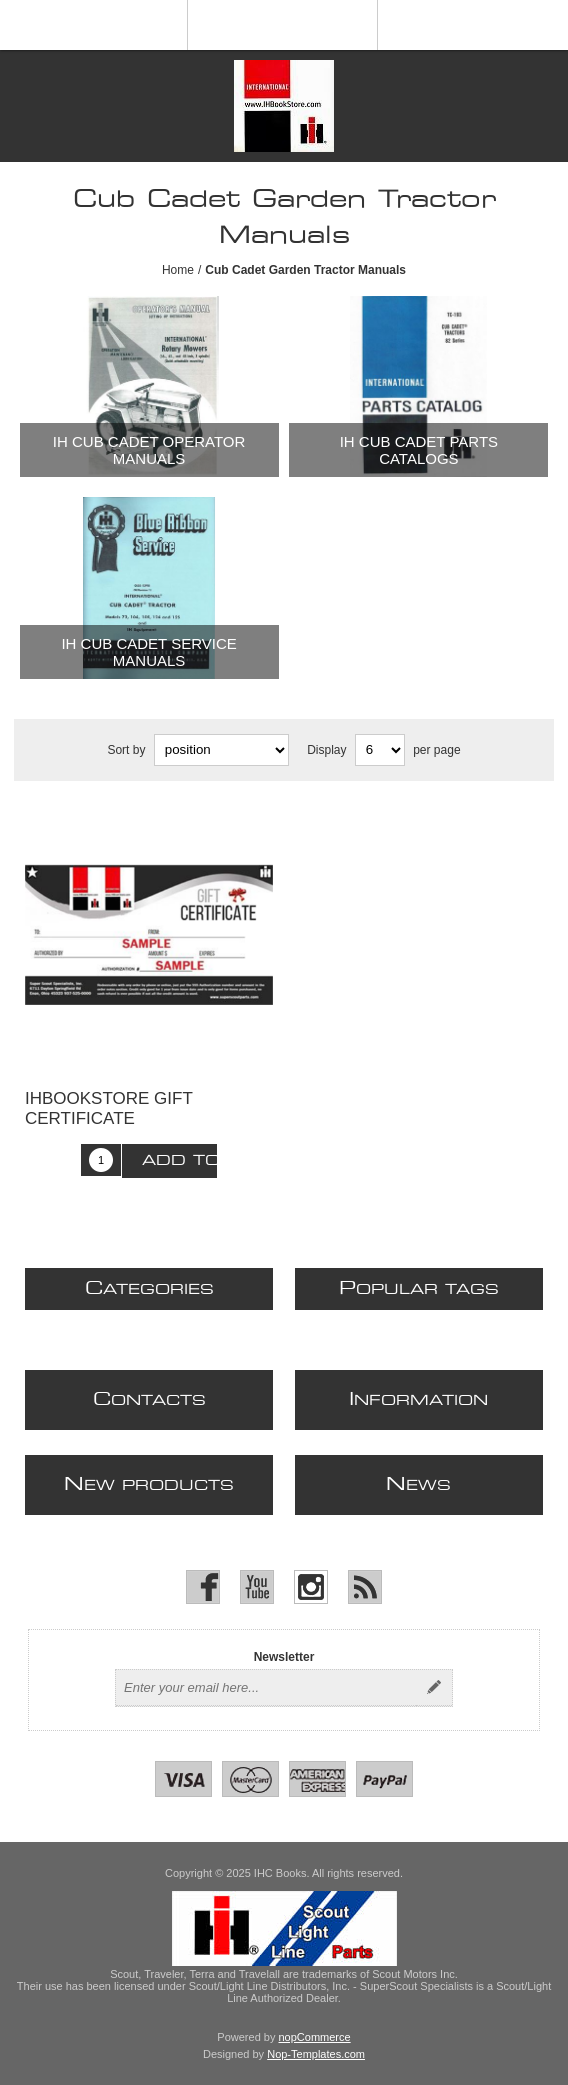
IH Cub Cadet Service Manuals (148, 652)
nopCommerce (315, 2037)
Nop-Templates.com (316, 2054)
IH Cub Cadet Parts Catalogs (419, 450)
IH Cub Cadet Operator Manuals (149, 450)
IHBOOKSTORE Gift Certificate (109, 1108)
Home (178, 270)
